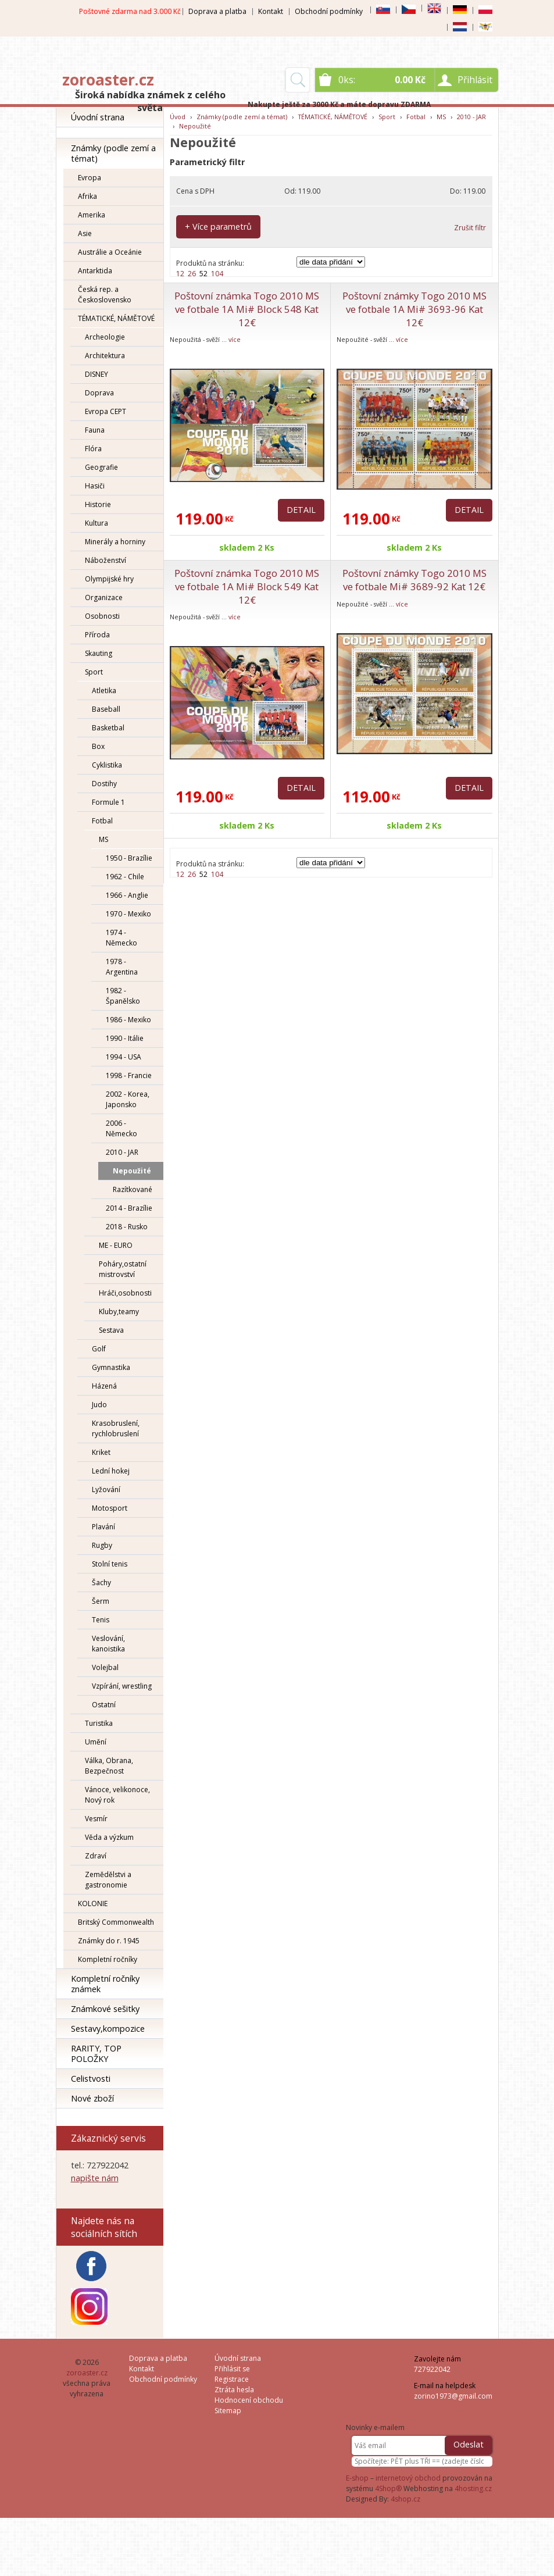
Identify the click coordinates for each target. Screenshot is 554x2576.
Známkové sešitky (105, 2008)
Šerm (100, 1601)
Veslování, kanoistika (108, 1643)
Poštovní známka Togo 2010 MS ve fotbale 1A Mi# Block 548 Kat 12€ (246, 309)
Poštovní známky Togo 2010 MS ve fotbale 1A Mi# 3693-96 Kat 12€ (414, 309)
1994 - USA (123, 1057)
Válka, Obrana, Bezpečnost (109, 1766)
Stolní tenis (109, 1564)
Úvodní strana (97, 117)
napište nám (95, 2177)
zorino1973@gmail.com (453, 2396)
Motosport (109, 1508)
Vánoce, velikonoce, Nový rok (117, 1795)
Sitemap (228, 2411)
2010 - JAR (122, 1152)
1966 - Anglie (127, 895)
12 (180, 274)
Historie (98, 504)
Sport (94, 672)
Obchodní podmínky (329, 11)
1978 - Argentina (122, 967)
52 (203, 274)
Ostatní (104, 1705)
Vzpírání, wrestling (122, 1686)
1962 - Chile (125, 877)
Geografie (101, 467)
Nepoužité (132, 1171)
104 (217, 274)
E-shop (357, 2478)
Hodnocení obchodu (249, 2400)
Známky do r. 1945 (109, 1941)
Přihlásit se (232, 2369)
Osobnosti (102, 616)
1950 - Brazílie (129, 858)
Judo (99, 1405)
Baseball (106, 709)
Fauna (95, 430)
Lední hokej (111, 1471)
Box (98, 746)
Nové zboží (92, 2098)
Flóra (93, 449)
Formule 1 (108, 802)
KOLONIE (93, 1903)
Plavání (103, 1527)
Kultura (96, 523)
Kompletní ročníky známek (105, 1984)
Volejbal (105, 1667)
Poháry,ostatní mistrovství (122, 1269)
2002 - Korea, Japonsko (127, 1099)
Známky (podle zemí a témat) (113, 153)
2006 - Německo (121, 1128)
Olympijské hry (109, 579)
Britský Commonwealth (116, 1922)
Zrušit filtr (470, 228)
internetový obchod (408, 2478)
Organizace (104, 597)
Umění (95, 1742)
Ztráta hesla (234, 2390)
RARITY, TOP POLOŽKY (96, 2053)
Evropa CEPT (105, 411)
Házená (104, 1386)
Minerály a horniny (115, 542)
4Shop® (388, 2488)
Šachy (101, 1582)
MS (103, 839)
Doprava (99, 393)
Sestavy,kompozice (108, 2028)
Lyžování (106, 1489)
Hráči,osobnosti (125, 1293)
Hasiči (95, 486)
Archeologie (105, 337)
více (234, 339)
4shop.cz (405, 2499)
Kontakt (270, 11)
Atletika (104, 690)
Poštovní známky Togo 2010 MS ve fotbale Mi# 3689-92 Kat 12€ (414, 579)
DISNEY (96, 374)
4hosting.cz (473, 2488)
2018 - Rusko (127, 1227)
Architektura (105, 356)
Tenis (100, 1620)
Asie (85, 233)
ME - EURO (116, 1245)
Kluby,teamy (119, 1311)
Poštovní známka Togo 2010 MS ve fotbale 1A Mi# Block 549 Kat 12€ (246, 586)
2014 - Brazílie (129, 1208)
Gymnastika (111, 1367)
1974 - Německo (121, 937)
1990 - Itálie (125, 1038)
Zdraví (95, 1856)
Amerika (91, 215)
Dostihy (104, 784)
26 (192, 274)
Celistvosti (90, 2078)
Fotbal (102, 821)
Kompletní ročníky (107, 1959)
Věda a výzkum (109, 1837)
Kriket (101, 1452)
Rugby (102, 1545)
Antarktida (95, 271)
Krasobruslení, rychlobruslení (116, 1428)
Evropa (89, 178)
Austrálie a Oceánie (110, 252)
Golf (99, 1349)
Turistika (99, 1723)
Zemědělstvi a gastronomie (108, 1879)
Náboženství (105, 560)
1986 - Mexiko (128, 1020)
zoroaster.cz (108, 79)
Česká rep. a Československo (104, 294)
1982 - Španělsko (123, 996)
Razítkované (132, 1189)
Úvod (177, 116)
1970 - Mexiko (128, 914)
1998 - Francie (129, 1075)
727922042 (432, 2369)
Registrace (232, 2379)
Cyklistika (107, 765)
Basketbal (108, 728)
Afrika (87, 196)
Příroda (97, 635)
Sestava (111, 1330)
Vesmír (96, 1819)
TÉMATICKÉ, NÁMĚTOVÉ (116, 318)
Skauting (98, 653)
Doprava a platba (217, 11)
